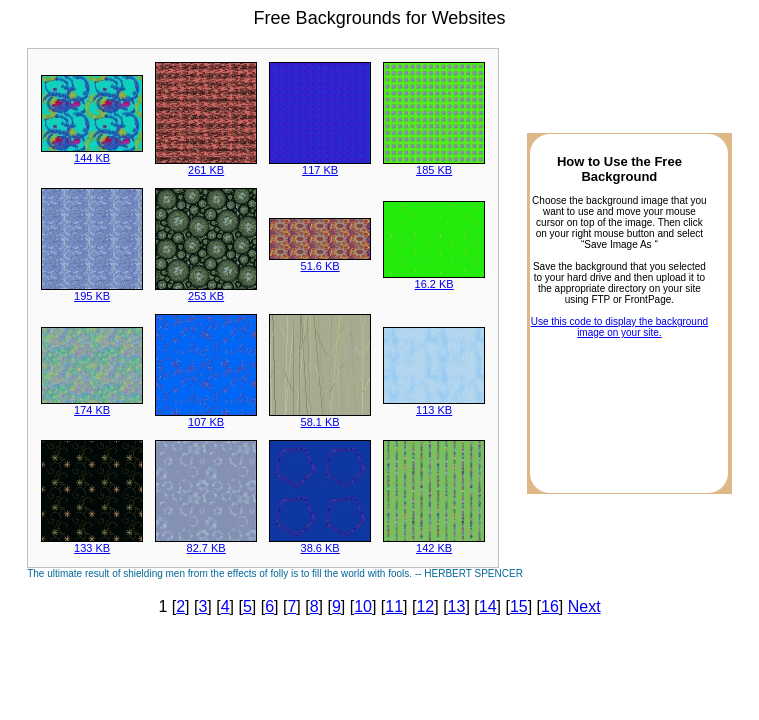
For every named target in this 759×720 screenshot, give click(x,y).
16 (550, 606)
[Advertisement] (619, 410)
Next (584, 606)
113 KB (434, 405)
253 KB (206, 291)
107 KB (206, 417)
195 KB (92, 291)
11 (394, 606)
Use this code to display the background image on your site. (619, 327)
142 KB (434, 543)
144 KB (92, 153)
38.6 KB (320, 543)
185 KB (434, 165)
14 (488, 606)
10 (363, 606)
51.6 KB (320, 261)
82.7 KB (206, 543)
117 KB (320, 165)
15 (519, 606)
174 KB (92, 405)
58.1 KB (320, 417)
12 (425, 606)
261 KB (206, 165)
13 (457, 606)
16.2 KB (434, 279)
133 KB (92, 543)
